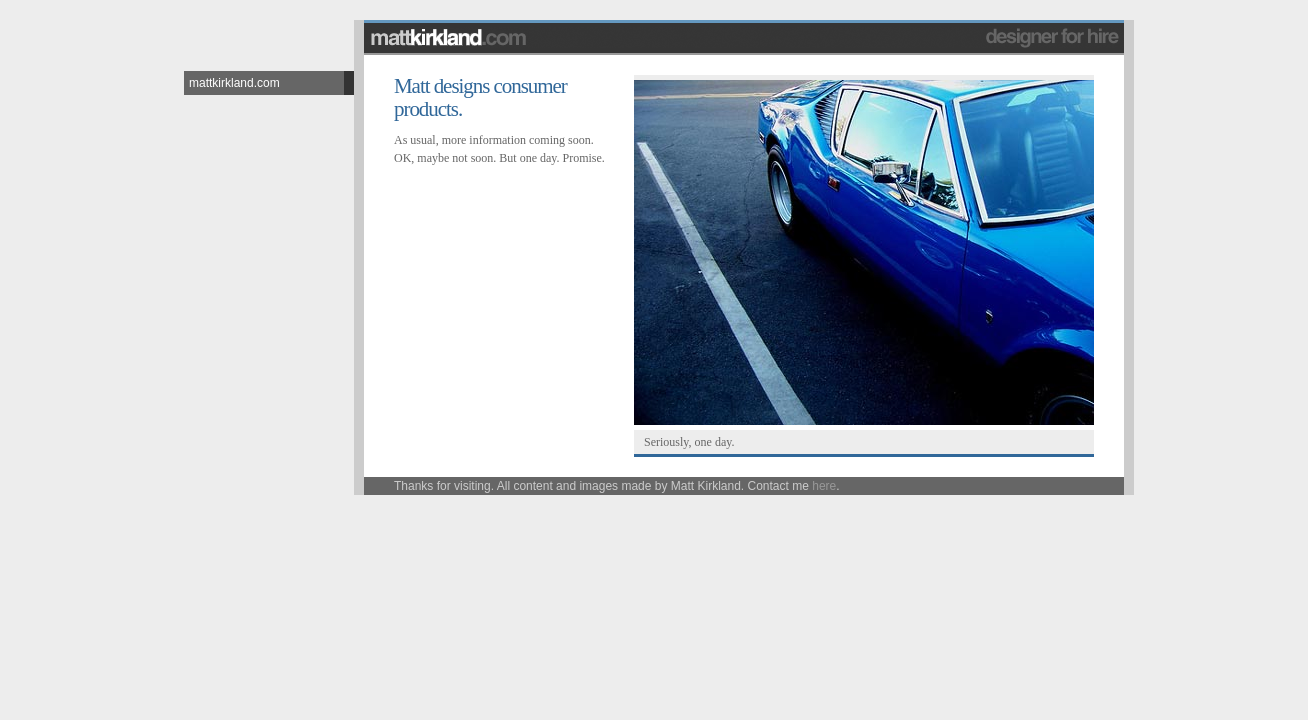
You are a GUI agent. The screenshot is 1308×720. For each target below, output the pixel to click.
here (824, 486)
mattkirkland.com (234, 83)
